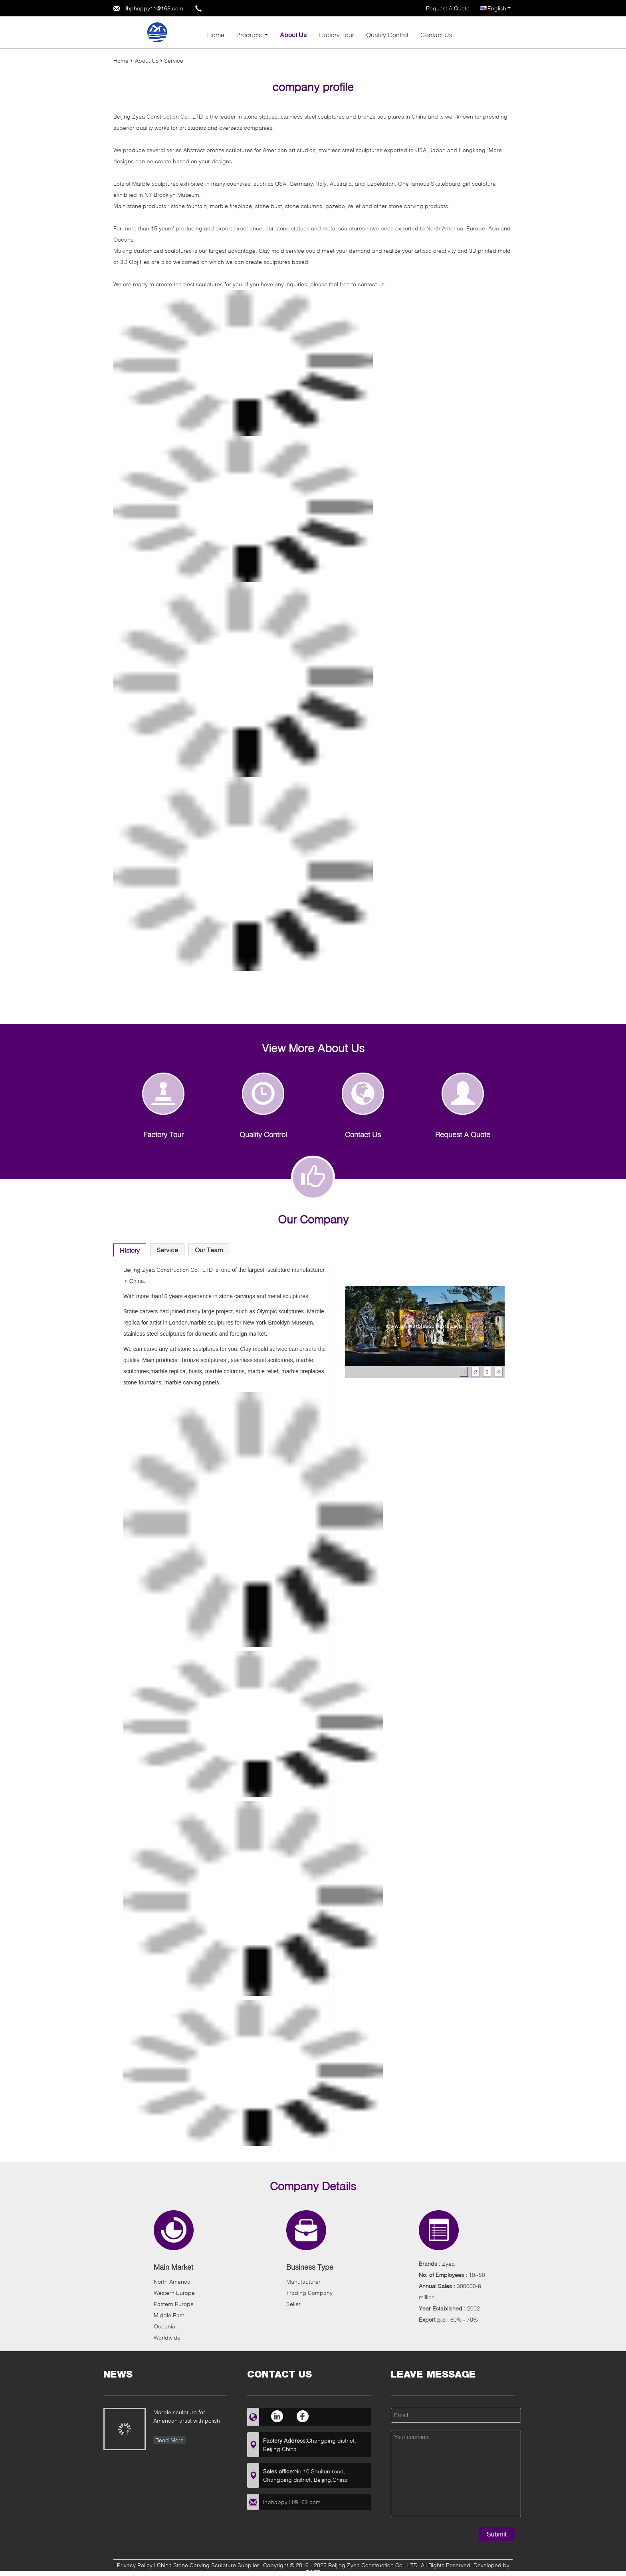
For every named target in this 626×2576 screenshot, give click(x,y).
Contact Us (436, 34)
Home (215, 34)
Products (249, 34)
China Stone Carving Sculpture (196, 2565)
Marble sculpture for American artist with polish (186, 2416)
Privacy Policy (135, 2565)
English (499, 8)
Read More (169, 2440)
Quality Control (387, 34)
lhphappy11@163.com (154, 8)
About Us (293, 34)
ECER (313, 2572)
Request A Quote (448, 8)
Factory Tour (336, 34)
